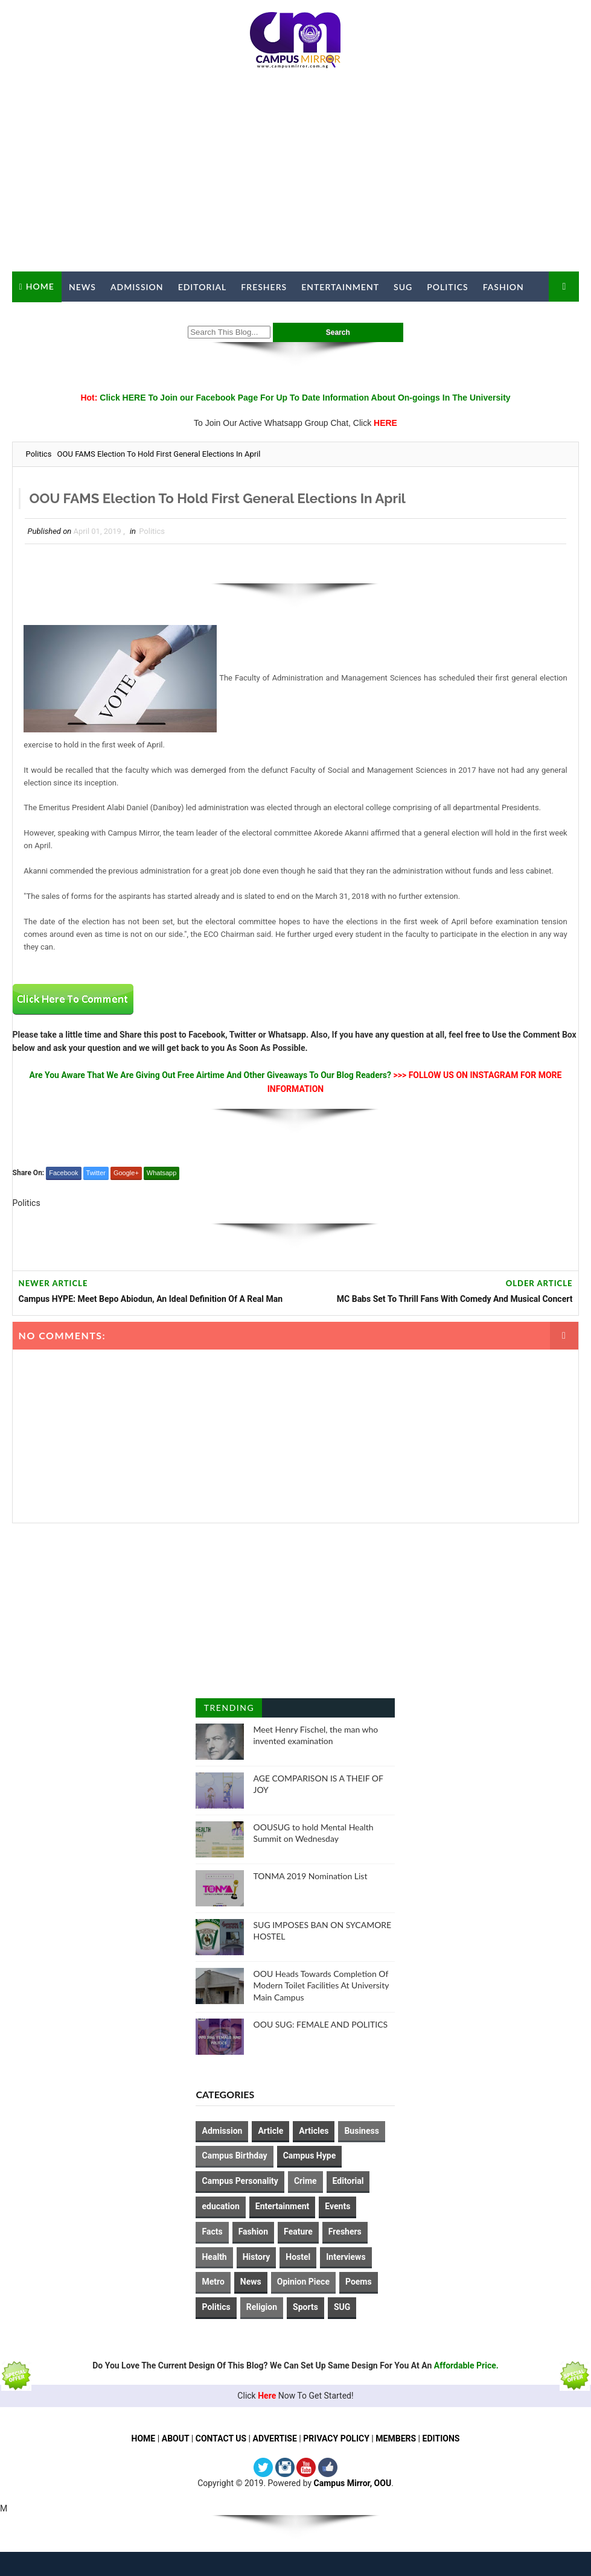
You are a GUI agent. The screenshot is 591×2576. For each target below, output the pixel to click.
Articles (313, 2131)
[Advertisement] (296, 174)
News (82, 287)
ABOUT (176, 2438)
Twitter (96, 1172)
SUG (403, 287)
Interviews (345, 2257)
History (256, 2257)
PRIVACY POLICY (336, 2438)
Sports (305, 2307)
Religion (261, 2307)
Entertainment (340, 287)
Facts (212, 2231)
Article (270, 2131)
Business (361, 2131)
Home (40, 286)
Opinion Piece (303, 2281)
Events (337, 2206)
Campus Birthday (234, 2155)
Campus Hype (309, 2155)
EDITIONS (441, 2438)
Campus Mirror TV (65, 317)
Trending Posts (229, 1710)
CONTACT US (221, 2438)
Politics (447, 287)
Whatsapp (162, 1172)
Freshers (264, 287)
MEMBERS (395, 2438)
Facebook (63, 1172)
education (220, 2206)
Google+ (126, 1172)
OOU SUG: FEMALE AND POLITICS (320, 2024)
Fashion (503, 287)
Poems (358, 2281)
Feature (298, 2231)
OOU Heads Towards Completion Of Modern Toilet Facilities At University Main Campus (321, 1985)
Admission (137, 287)
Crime (305, 2181)
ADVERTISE (275, 2438)
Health (214, 2257)
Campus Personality (240, 2181)
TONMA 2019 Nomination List (310, 1876)
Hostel (298, 2257)
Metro (213, 2281)
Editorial (202, 287)
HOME (144, 2438)
